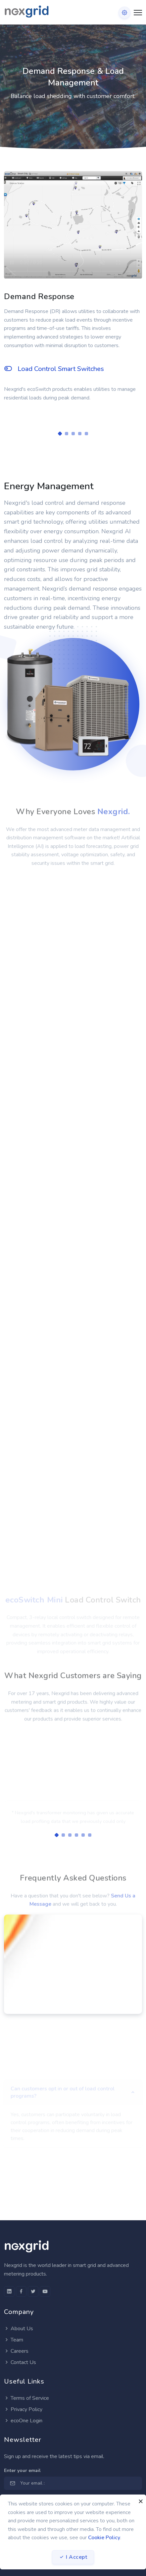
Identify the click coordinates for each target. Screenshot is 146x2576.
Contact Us (20, 2362)
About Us (18, 2328)
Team (13, 2339)
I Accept (73, 2557)
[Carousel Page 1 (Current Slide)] (59, 433)
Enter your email (22, 2470)
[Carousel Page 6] (89, 1835)
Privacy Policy (23, 2409)
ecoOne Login (23, 2420)
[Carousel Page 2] (66, 433)
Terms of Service (26, 2398)
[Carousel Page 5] (86, 433)
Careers (16, 2351)
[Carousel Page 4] (79, 433)
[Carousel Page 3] (73, 433)
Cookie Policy (104, 2537)
